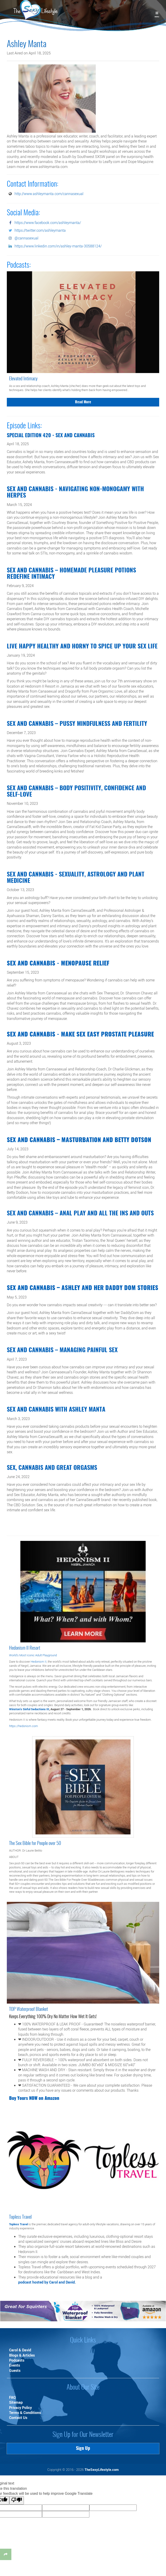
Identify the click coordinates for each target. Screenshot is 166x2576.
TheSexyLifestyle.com (102, 2469)
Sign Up (83, 2448)
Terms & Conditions (25, 2412)
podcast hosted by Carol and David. (47, 2282)
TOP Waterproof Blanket (28, 2009)
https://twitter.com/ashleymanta (40, 230)
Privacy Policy (20, 2407)
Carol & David (20, 2349)
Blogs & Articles (22, 2355)
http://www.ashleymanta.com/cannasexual (49, 193)
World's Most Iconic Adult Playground (33, 1655)
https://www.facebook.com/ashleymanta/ (48, 222)
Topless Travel (20, 2217)
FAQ (12, 2397)
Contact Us (18, 2417)
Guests (14, 2370)
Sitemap (16, 2402)
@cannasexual (26, 238)
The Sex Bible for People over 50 (35, 1843)
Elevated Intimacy (23, 378)
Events (14, 2365)
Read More (83, 402)
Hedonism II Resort (24, 1648)
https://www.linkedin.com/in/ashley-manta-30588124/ (58, 246)
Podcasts (16, 2360)
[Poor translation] (16, 2500)
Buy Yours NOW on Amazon (34, 2098)
